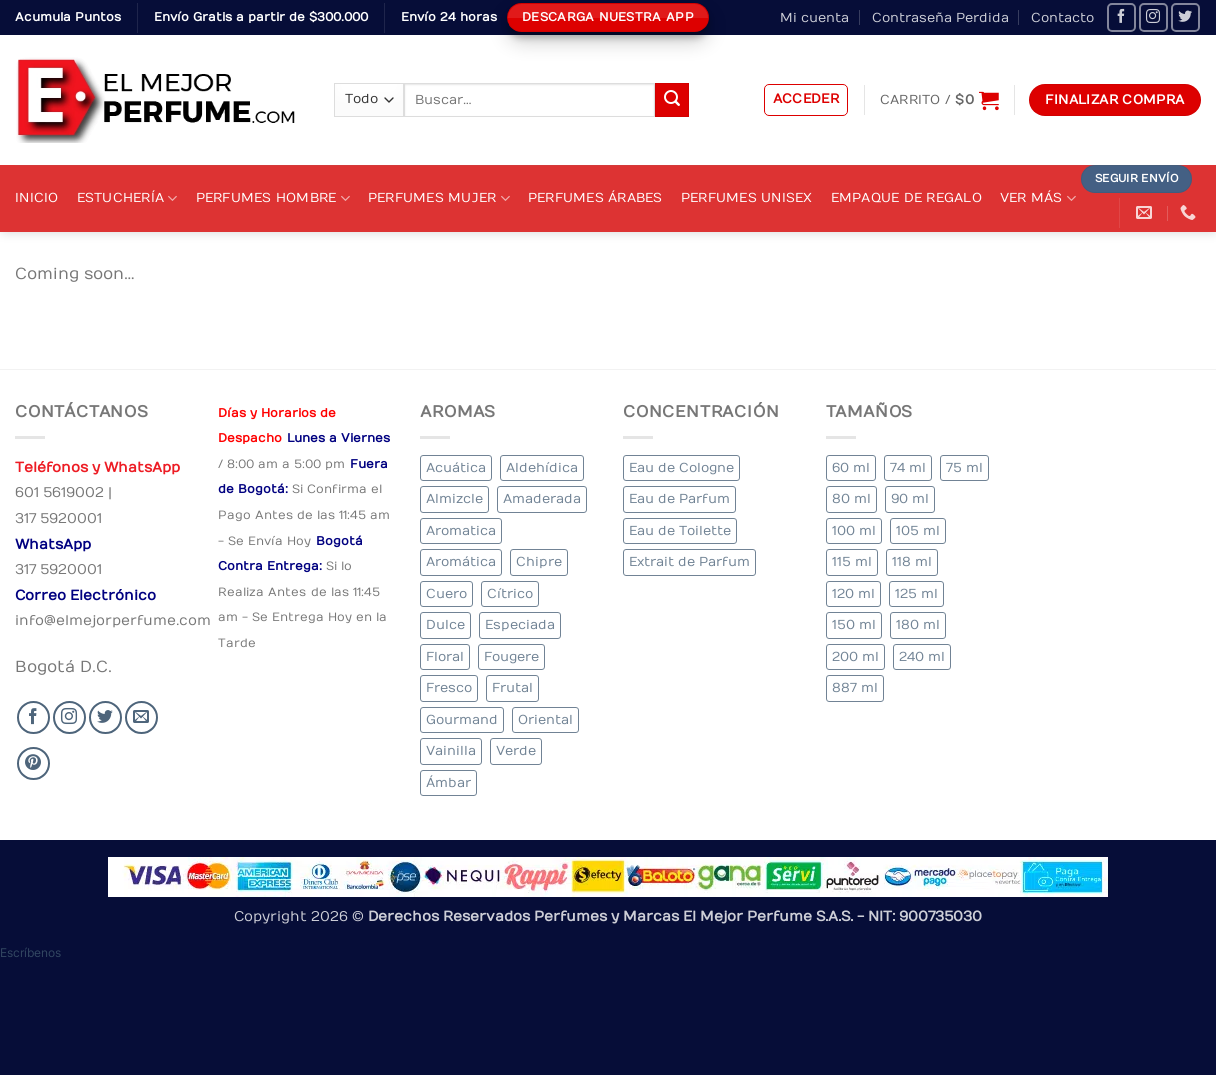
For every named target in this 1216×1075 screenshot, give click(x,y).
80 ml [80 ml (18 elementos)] (851, 498)
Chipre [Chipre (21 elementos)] (539, 561)
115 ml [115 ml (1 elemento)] (852, 561)
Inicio (37, 197)
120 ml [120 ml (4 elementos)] (853, 593)
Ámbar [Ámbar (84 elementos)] (448, 782)
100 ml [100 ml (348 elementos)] (854, 530)
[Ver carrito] (939, 100)
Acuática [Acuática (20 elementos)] (456, 467)
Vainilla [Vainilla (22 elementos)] (451, 750)
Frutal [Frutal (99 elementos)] (512, 687)
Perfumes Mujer (439, 198)
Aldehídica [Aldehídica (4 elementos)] (542, 467)
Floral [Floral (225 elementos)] (445, 656)
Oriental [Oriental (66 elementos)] (545, 719)
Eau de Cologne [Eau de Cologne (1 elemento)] (681, 467)
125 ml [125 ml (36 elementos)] (916, 593)
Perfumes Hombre (273, 198)
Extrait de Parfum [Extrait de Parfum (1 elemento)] (689, 561)
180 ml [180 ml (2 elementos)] (918, 624)
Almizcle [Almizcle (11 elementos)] (454, 498)
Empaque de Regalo (906, 197)
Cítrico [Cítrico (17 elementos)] (510, 593)
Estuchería (127, 198)
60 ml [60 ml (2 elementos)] (851, 467)
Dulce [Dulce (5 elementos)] (445, 624)
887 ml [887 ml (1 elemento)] (855, 687)
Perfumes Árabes (595, 197)
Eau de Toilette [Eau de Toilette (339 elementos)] (680, 530)
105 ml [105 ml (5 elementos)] (918, 530)
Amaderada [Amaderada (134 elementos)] (542, 498)
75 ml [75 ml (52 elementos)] (964, 467)
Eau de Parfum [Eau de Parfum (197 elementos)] (679, 498)
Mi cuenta (814, 17)
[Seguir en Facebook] (1121, 17)
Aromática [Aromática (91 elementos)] (461, 561)
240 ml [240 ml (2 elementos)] (922, 656)
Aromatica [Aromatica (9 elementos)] (461, 530)
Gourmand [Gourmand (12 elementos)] (462, 719)
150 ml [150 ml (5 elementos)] (854, 624)
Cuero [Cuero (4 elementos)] (446, 593)
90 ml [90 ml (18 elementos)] (910, 498)
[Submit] (672, 100)
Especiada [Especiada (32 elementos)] (520, 624)
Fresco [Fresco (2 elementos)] (449, 687)
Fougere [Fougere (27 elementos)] (511, 656)
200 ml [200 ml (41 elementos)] (855, 656)
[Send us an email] (141, 717)
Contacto (1062, 17)
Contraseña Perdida (940, 17)
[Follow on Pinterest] (33, 763)
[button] (806, 100)
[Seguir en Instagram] (1153, 17)
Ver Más (1038, 198)
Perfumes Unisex (747, 197)
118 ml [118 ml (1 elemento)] (912, 561)
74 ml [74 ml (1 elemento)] (908, 467)
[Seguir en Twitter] (1185, 17)
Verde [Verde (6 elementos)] (516, 750)
